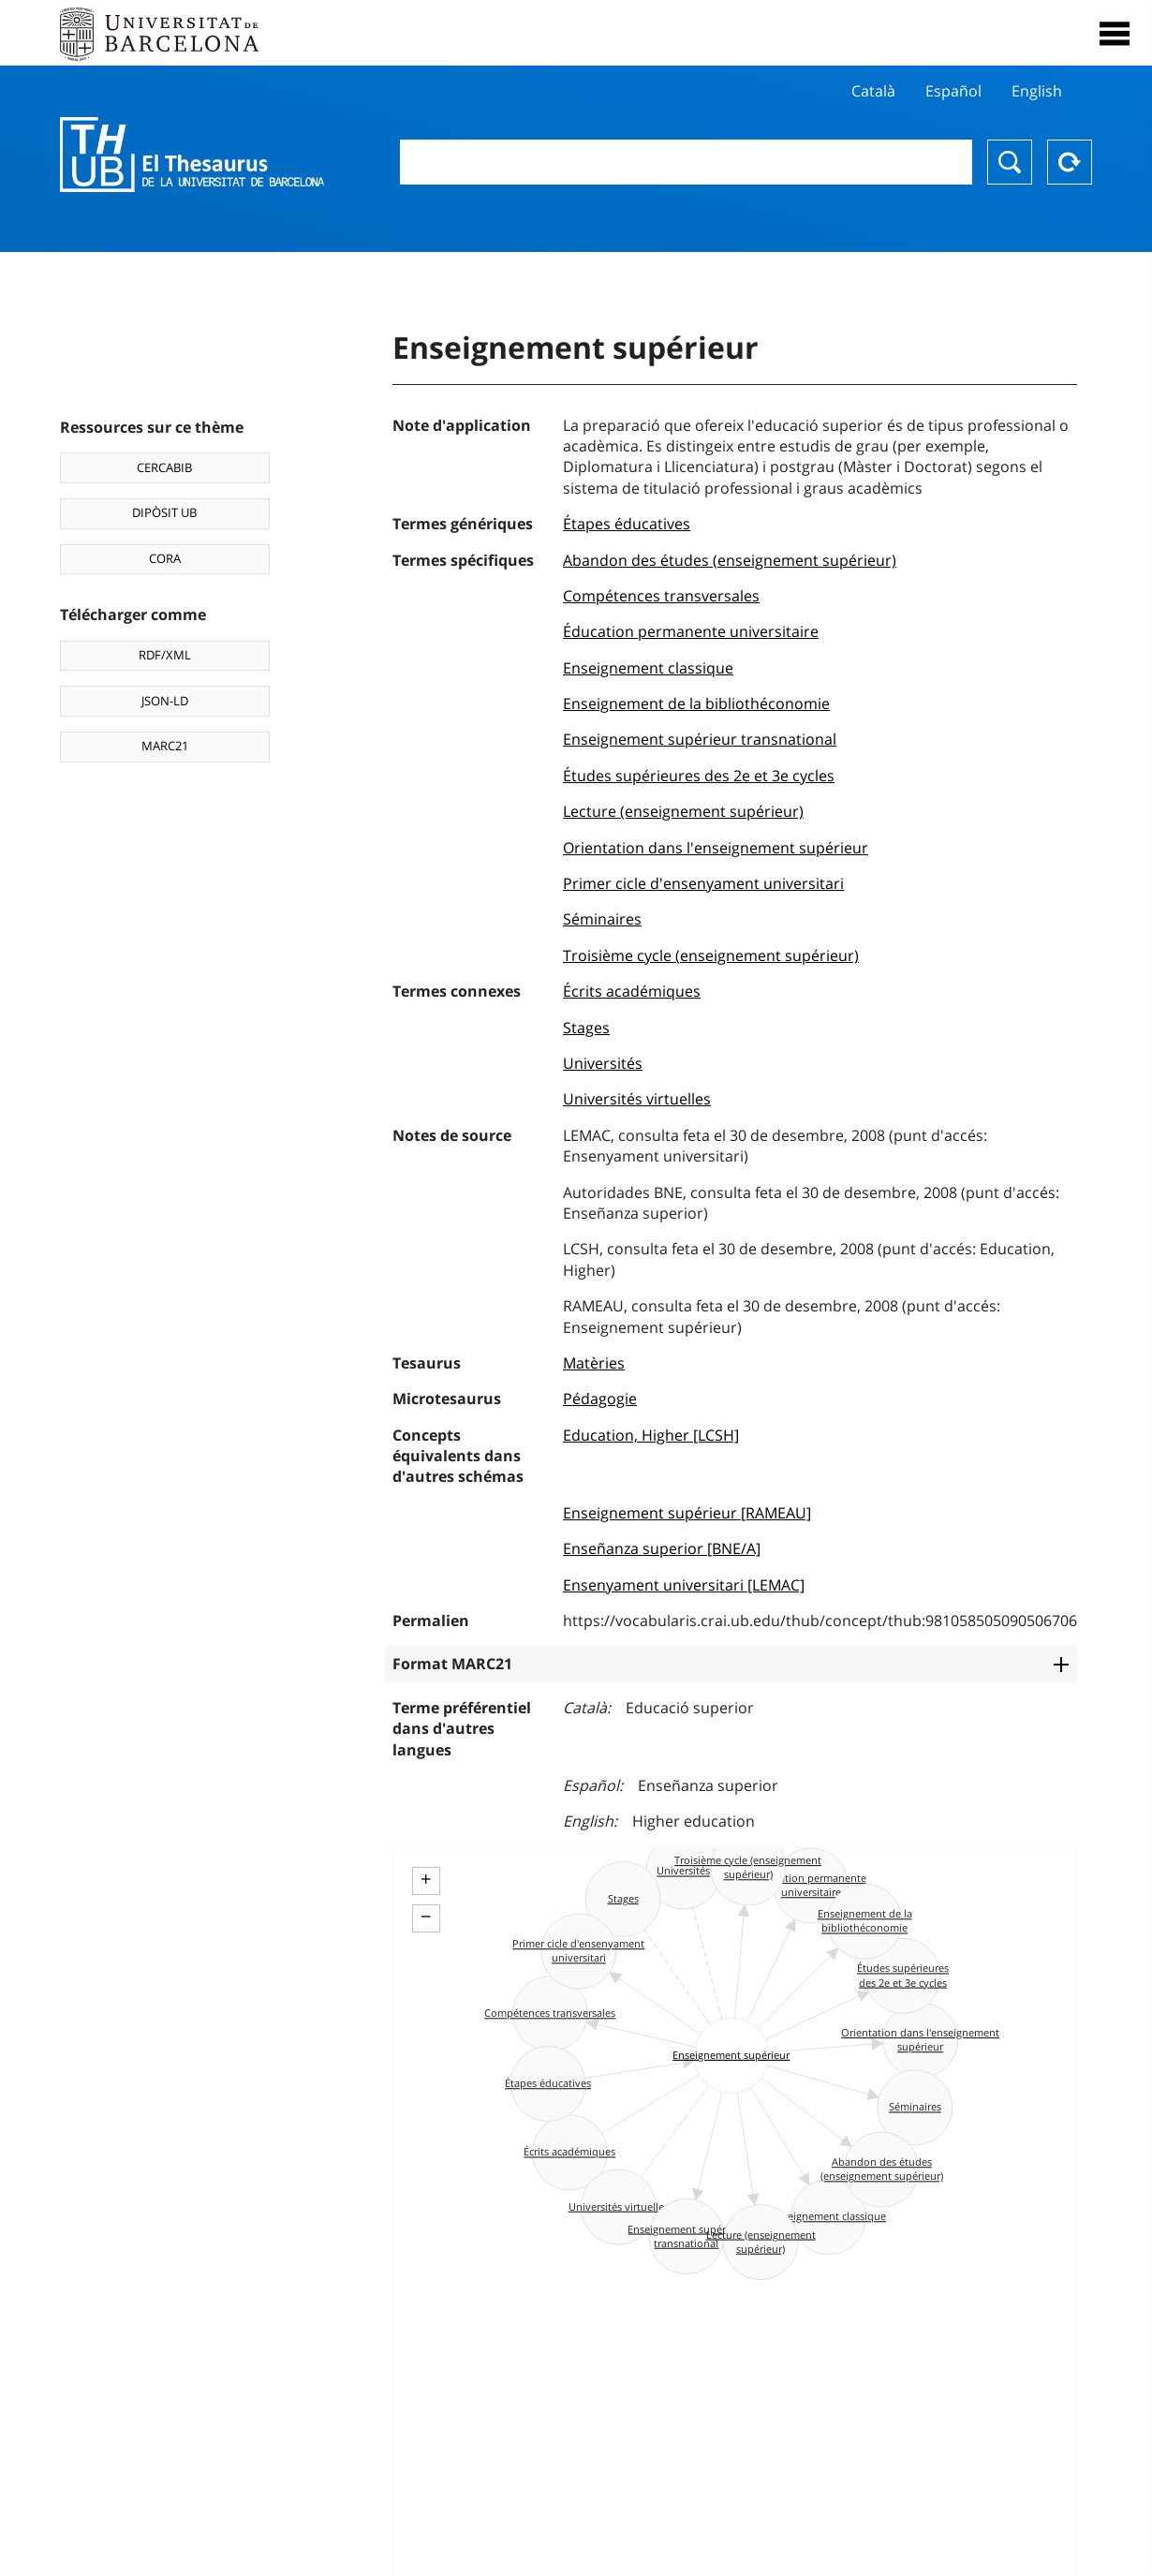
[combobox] (686, 162)
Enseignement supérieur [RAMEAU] (687, 1513)
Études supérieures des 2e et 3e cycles (698, 775)
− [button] (426, 1916)
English (1037, 91)
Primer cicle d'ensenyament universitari (703, 883)
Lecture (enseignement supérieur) (683, 811)
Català (873, 91)
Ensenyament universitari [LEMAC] (684, 1585)
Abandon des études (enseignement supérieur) (729, 560)
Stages (586, 1027)
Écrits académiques (632, 991)
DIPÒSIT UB (164, 512)
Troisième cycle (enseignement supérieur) (711, 955)
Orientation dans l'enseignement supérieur (715, 847)
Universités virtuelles (637, 1098)
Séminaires (602, 919)
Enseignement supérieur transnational (699, 739)
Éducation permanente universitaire (691, 631)
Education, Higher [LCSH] (651, 1435)
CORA (165, 558)
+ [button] (426, 1879)
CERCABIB (164, 467)
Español (953, 91)
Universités (602, 1063)
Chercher (1009, 162)
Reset (1069, 162)
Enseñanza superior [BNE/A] (662, 1548)
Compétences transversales (661, 595)
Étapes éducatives (626, 523)
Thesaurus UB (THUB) (192, 154)
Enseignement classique (648, 668)
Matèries (594, 1363)
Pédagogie (600, 1398)
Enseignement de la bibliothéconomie (696, 703)
